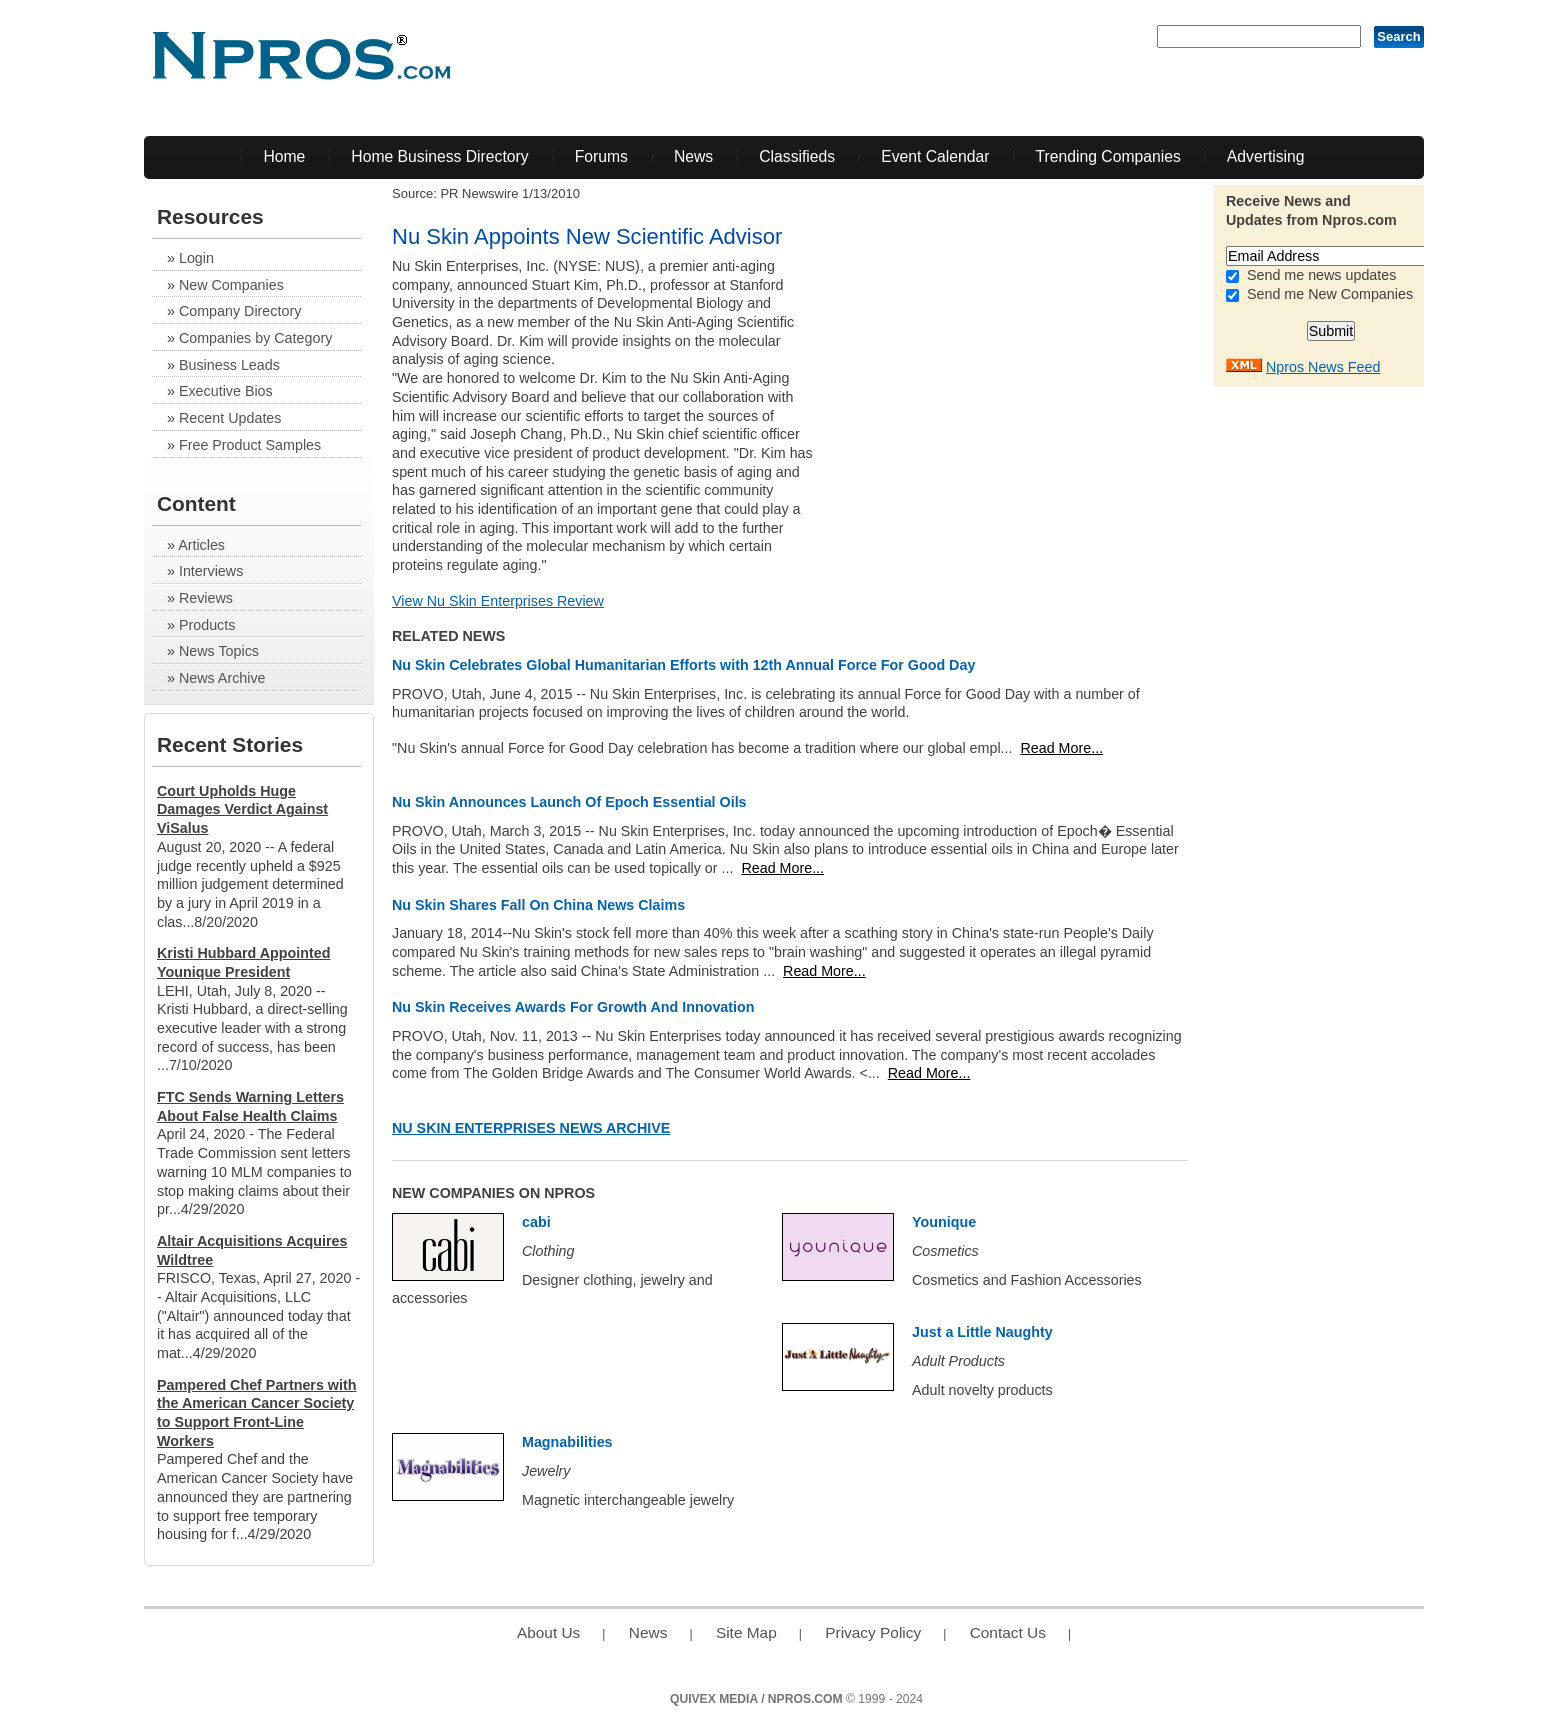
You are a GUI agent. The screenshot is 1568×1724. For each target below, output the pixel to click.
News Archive (222, 678)
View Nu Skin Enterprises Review (498, 601)
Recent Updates (230, 418)
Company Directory (240, 311)
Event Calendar (935, 156)
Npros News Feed (1323, 367)
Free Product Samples (250, 445)
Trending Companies (1108, 156)
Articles (201, 545)
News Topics (219, 651)
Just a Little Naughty (982, 1332)
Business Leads (229, 365)
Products (207, 625)
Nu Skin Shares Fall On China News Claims (538, 905)
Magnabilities (567, 1442)
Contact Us (1008, 1632)
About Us (548, 1632)
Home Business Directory (439, 156)
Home (284, 156)
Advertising (1266, 156)
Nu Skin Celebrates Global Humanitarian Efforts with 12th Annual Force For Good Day (683, 665)
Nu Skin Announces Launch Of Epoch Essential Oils (569, 802)
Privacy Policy (873, 1632)
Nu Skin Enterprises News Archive (531, 1128)
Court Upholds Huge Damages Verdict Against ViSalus (242, 809)
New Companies (231, 285)
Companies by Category (255, 338)
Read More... (1061, 748)
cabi (536, 1222)
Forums (601, 156)
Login (196, 258)
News (693, 156)
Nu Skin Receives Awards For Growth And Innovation (573, 1007)
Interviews (211, 571)
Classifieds (797, 156)
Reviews (206, 598)
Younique (944, 1222)
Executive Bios (226, 391)
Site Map (746, 1632)
